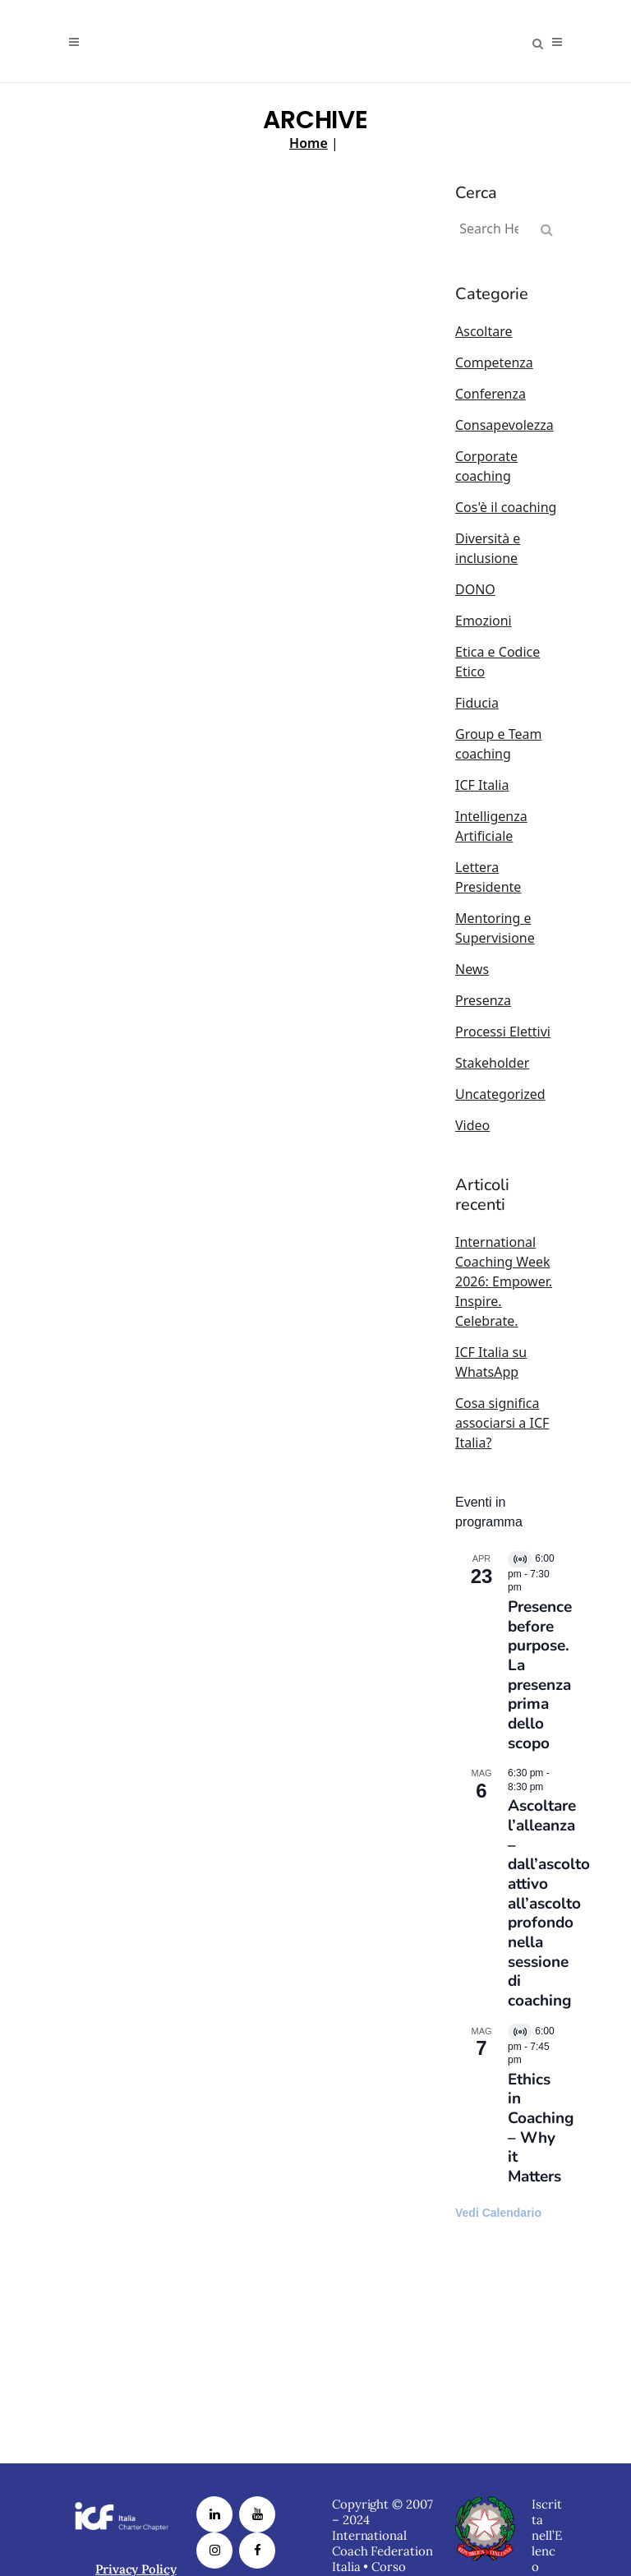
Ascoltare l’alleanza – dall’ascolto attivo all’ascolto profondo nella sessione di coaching (549, 1903)
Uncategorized (500, 1094)
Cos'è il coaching (505, 507)
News (472, 969)
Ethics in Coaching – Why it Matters (540, 2128)
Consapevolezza (504, 425)
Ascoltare (483, 331)
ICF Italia (482, 785)
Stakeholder (492, 1063)
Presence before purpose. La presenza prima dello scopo (540, 1675)
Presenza (483, 1000)
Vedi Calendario (498, 2212)
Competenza (494, 362)
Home (308, 143)
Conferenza (490, 394)
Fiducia (477, 703)
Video (472, 1125)
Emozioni (483, 621)
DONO (475, 589)
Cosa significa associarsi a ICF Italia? (502, 1423)
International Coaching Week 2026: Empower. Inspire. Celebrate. (503, 1281)
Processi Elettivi (502, 1032)
